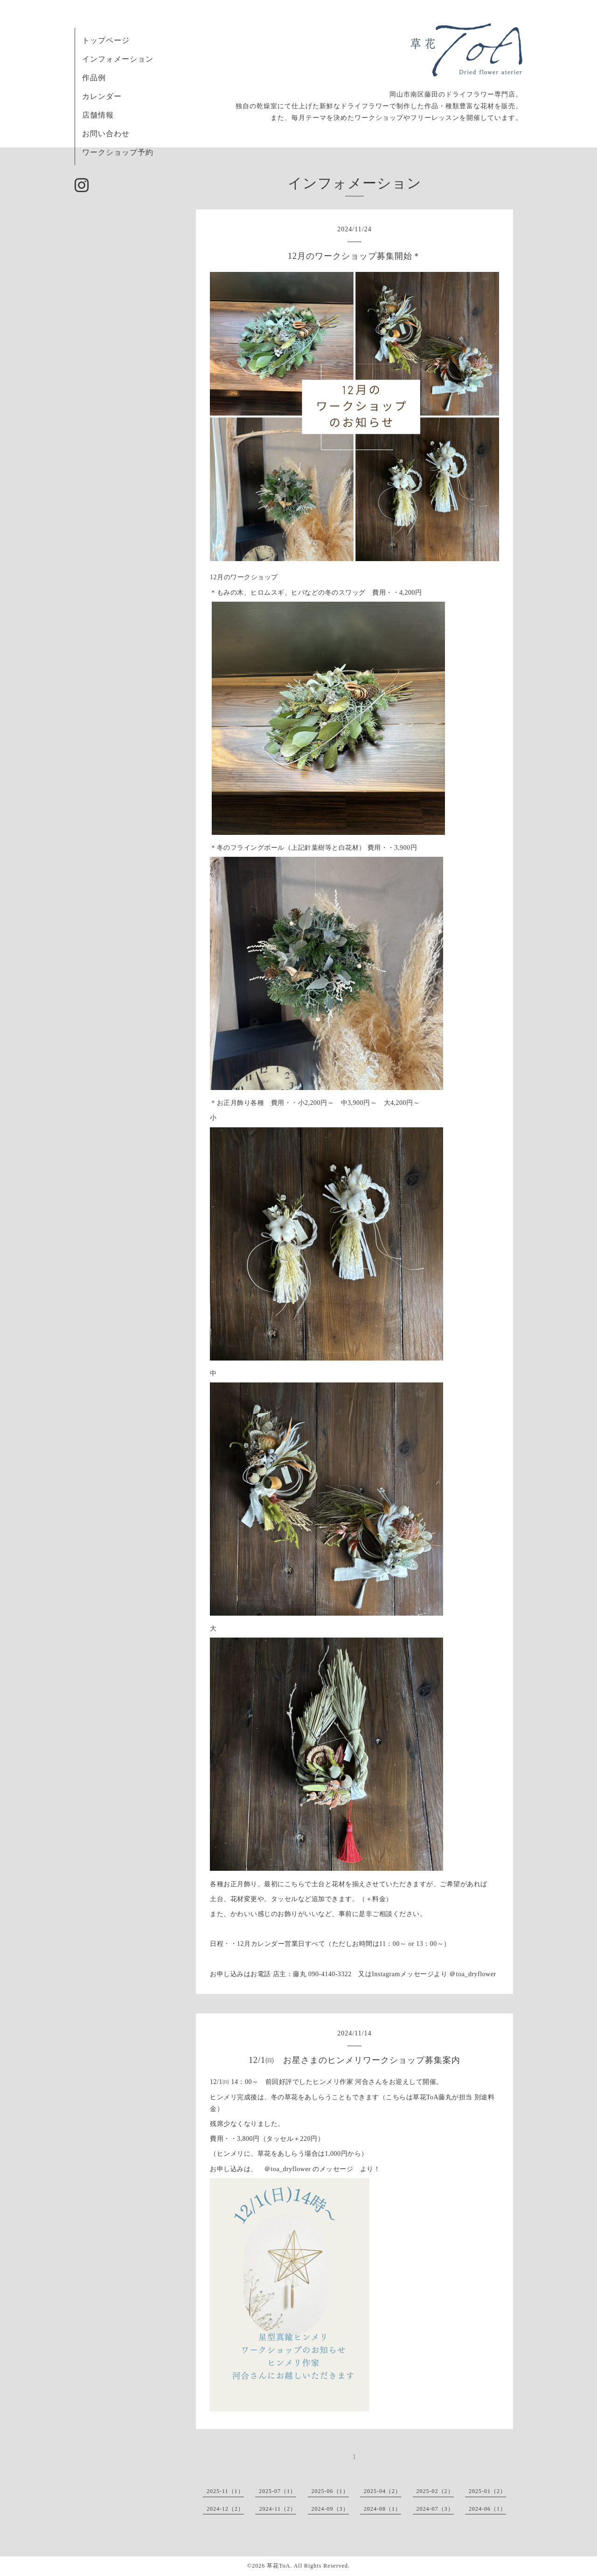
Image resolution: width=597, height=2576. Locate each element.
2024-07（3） (435, 2509)
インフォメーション (117, 59)
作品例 (94, 78)
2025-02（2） (435, 2491)
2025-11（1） (225, 2491)
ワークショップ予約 (117, 152)
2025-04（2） (382, 2491)
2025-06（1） (330, 2491)
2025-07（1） (277, 2491)
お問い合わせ (106, 134)
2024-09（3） (330, 2509)
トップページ (106, 40)
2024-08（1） (382, 2509)
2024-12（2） (225, 2509)
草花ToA (278, 2565)
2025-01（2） (487, 2491)
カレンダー (102, 96)
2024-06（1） (487, 2509)
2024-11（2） (277, 2509)
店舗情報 (98, 115)
